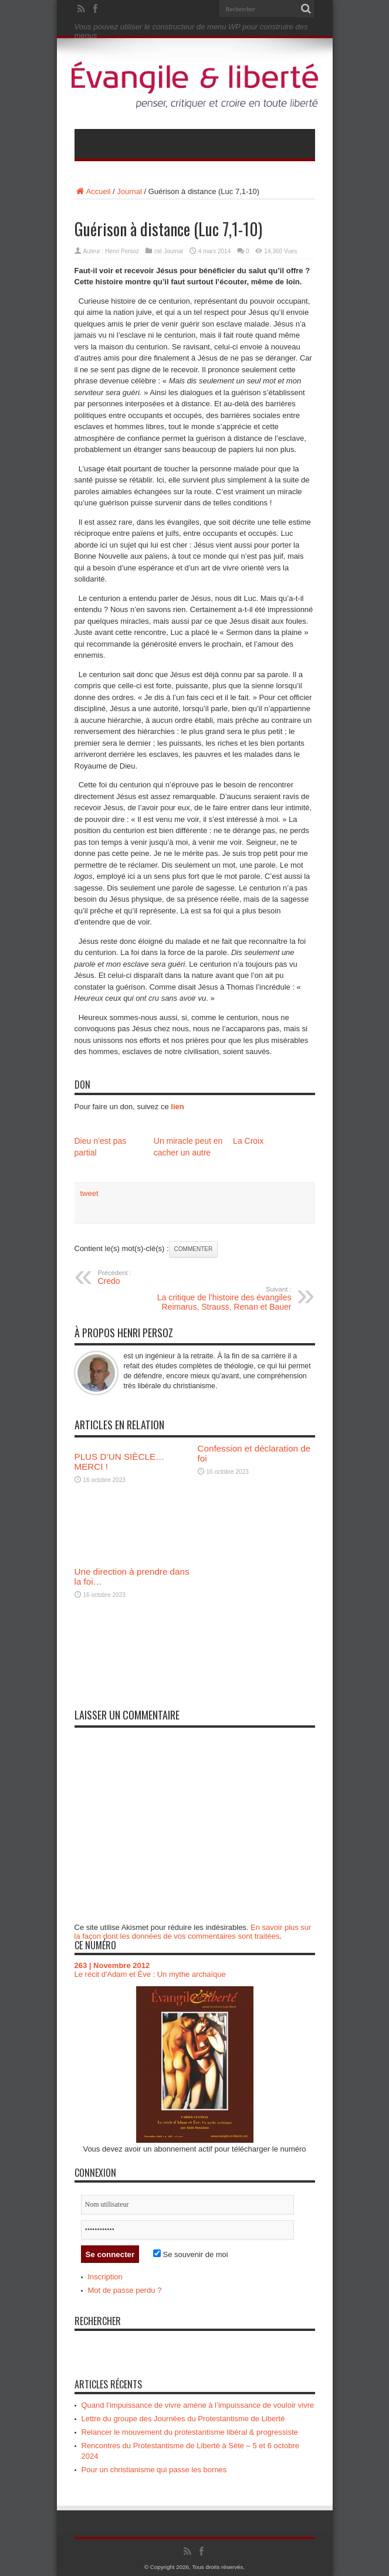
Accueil (93, 191)
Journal (129, 191)
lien (177, 1106)
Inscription (105, 2276)
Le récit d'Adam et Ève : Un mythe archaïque (150, 1974)
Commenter (193, 1249)
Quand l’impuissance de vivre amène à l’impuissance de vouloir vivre (198, 2405)
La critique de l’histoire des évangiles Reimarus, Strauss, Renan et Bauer (220, 1298)
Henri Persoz (122, 251)
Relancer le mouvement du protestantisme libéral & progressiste (190, 2432)
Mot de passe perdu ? (125, 2290)
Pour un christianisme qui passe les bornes (154, 2469)
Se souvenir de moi (190, 2254)
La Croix (248, 1141)
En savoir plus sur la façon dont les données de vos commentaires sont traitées (193, 1932)
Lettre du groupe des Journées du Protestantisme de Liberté (183, 2418)
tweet (89, 1193)
